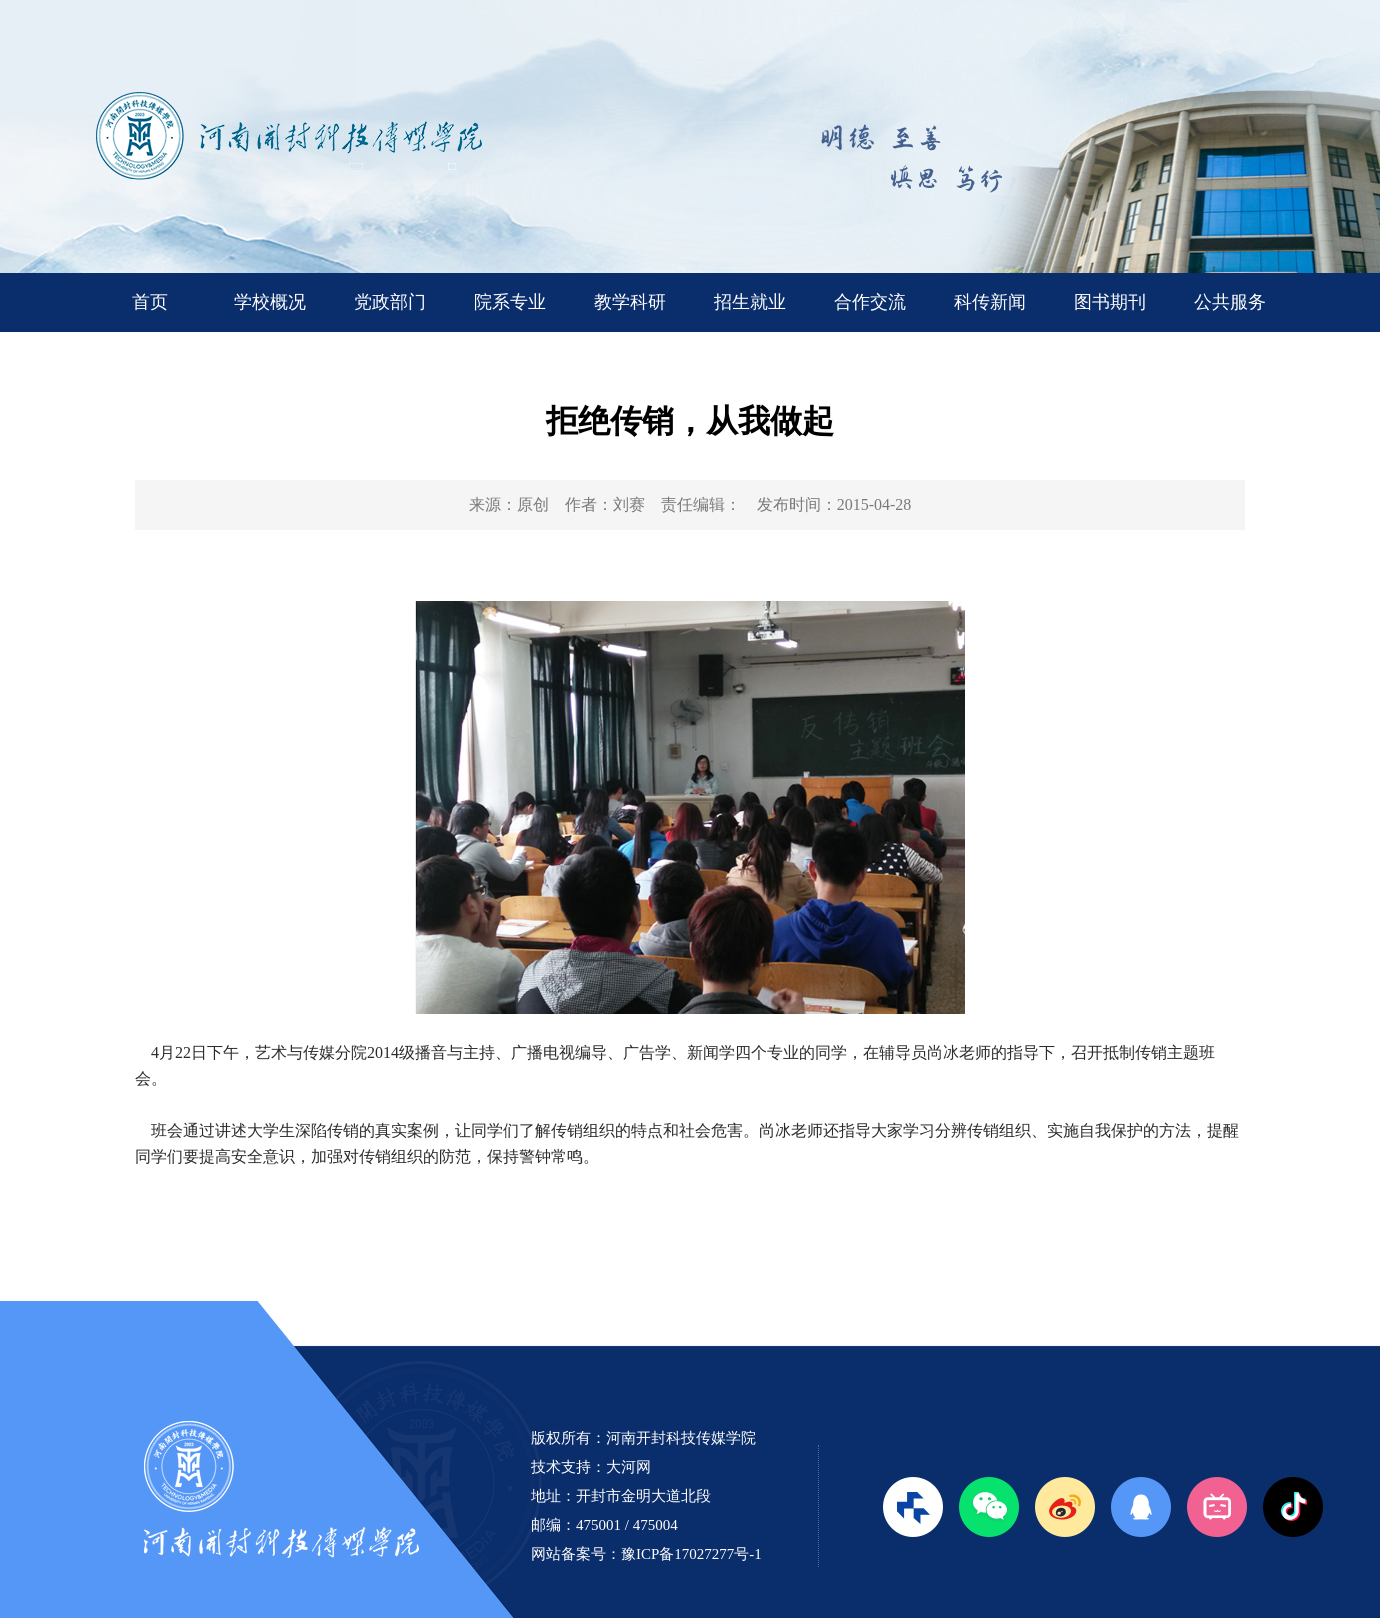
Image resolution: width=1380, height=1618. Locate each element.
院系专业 (510, 302)
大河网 (628, 1467)
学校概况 (270, 302)
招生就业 (750, 302)
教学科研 (630, 302)
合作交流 (870, 302)
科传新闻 (990, 302)
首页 (150, 302)
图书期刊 (1110, 302)
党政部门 (390, 302)
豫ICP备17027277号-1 (691, 1554)
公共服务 (1230, 302)
